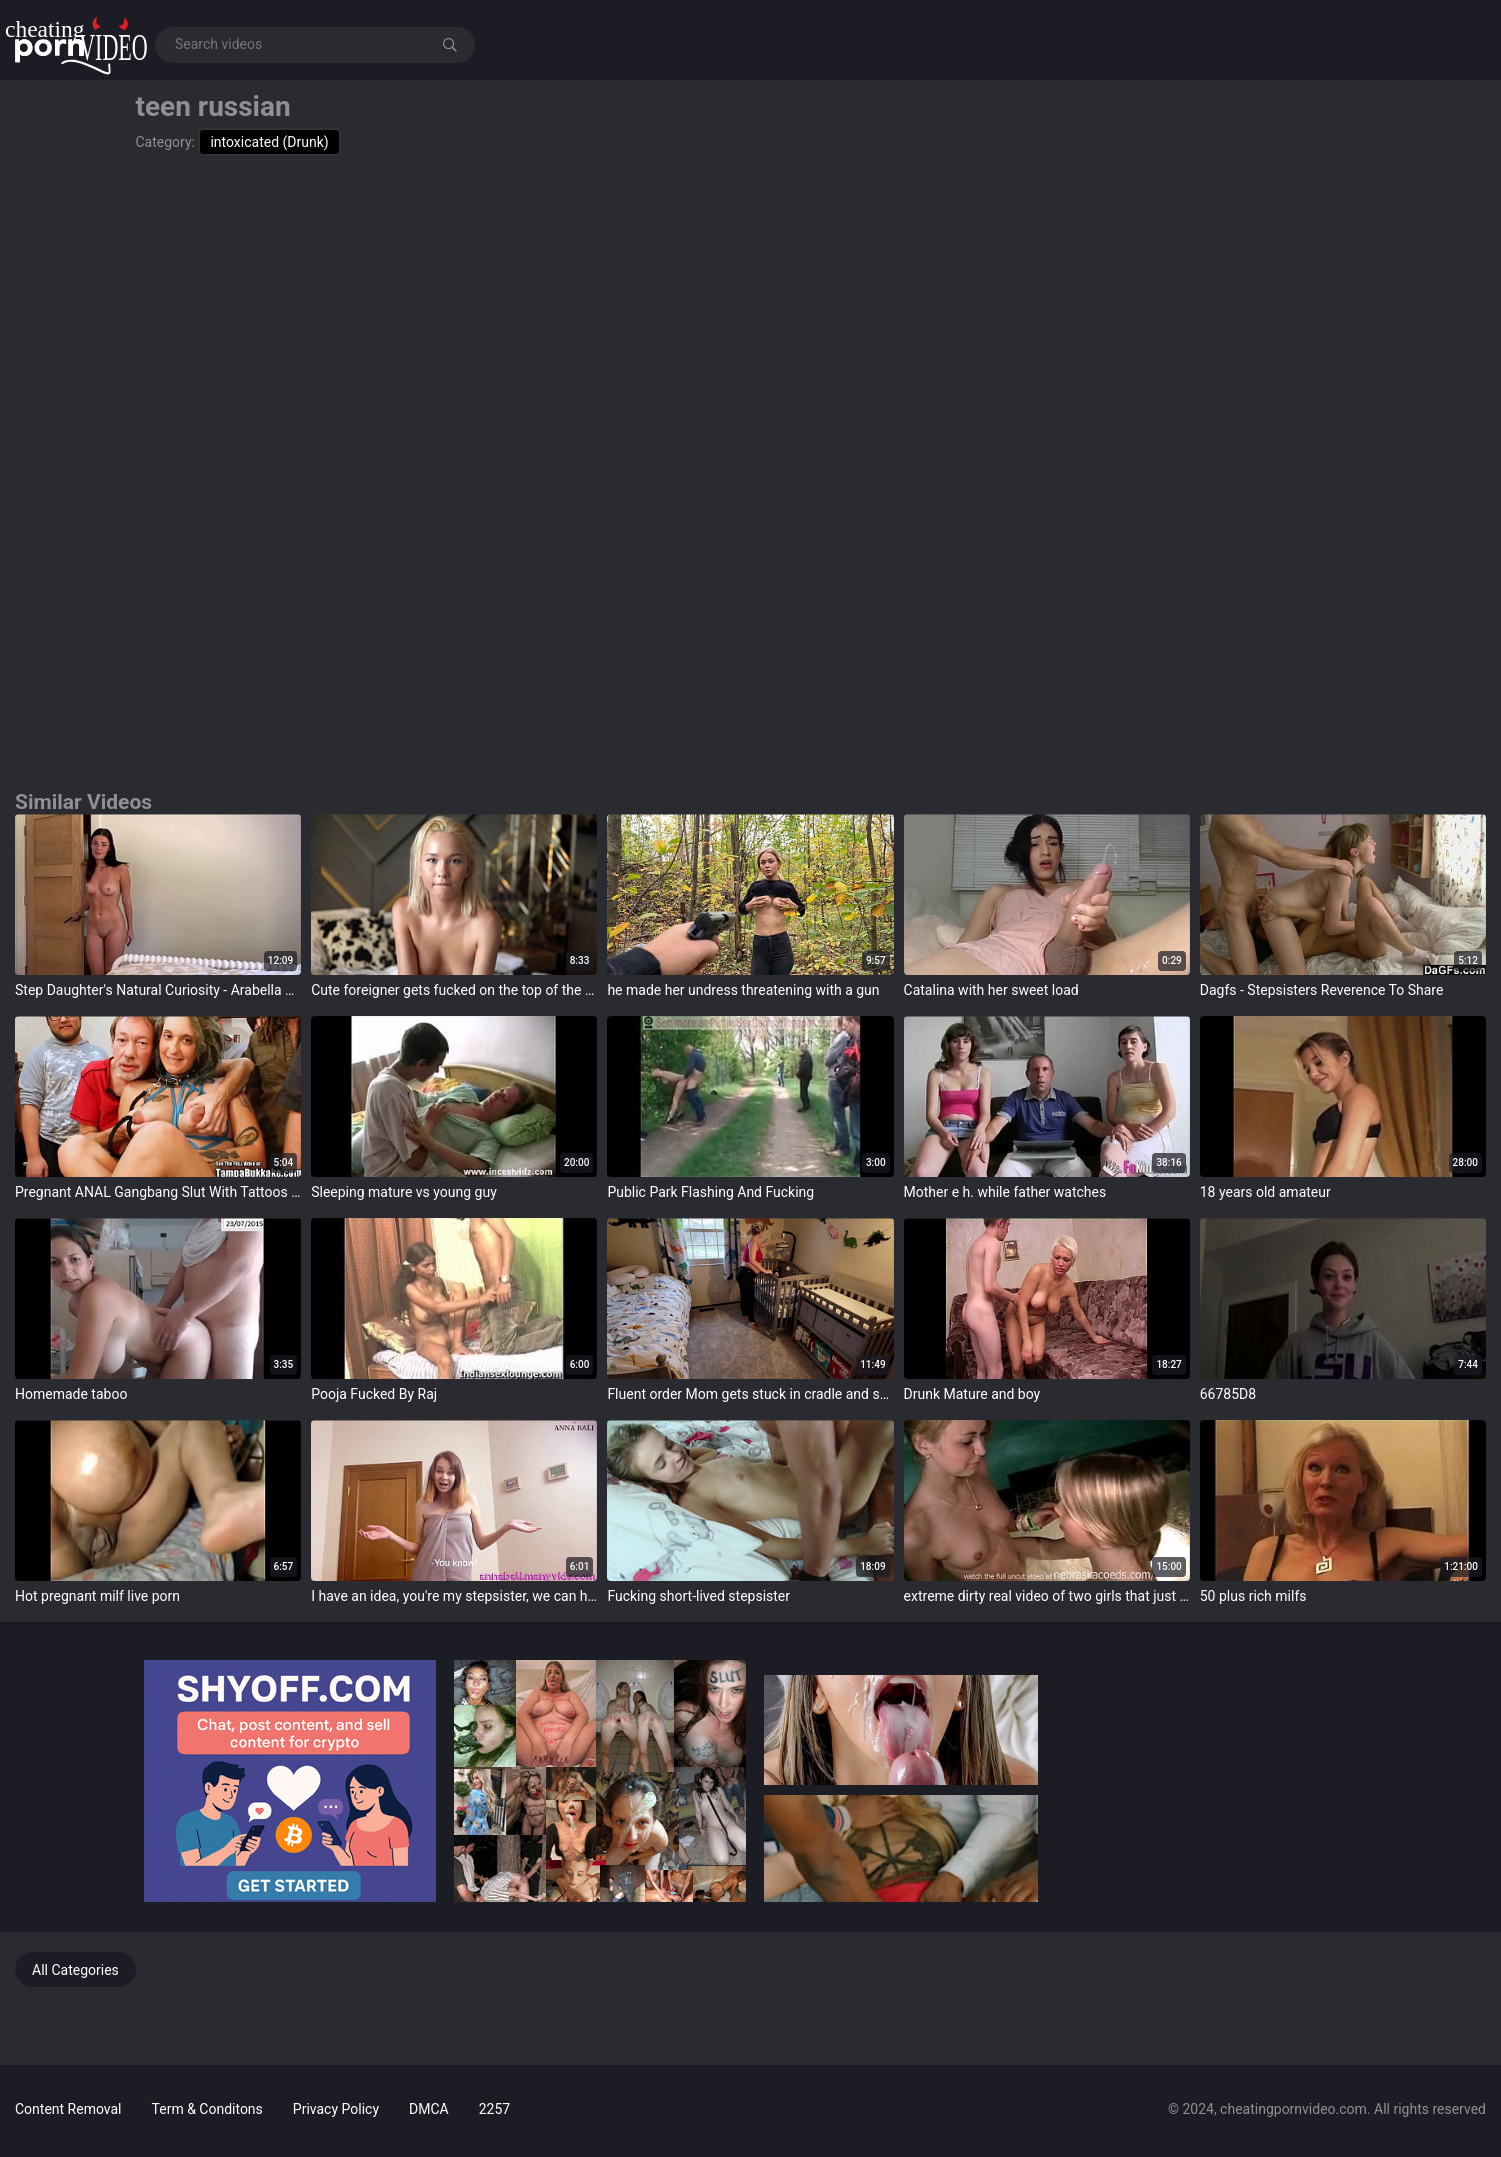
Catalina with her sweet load (991, 990)
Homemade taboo (71, 1394)
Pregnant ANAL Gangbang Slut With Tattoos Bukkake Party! (158, 1192)
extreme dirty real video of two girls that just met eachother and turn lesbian (1047, 1596)
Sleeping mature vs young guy (404, 1192)
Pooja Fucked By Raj (374, 1394)
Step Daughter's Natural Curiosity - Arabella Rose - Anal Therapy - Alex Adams (158, 990)
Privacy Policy (336, 2109)
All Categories (75, 1970)
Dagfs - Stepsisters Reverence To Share (1322, 990)
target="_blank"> (158, 894)
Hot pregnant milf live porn (97, 1596)
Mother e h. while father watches (1005, 1192)
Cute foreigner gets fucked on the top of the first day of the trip (454, 990)
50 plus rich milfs (1253, 1596)
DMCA (429, 2109)
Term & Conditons (207, 2109)
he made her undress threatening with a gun (743, 990)
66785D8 (1228, 1394)
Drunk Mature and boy (972, 1394)
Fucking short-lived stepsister (698, 1596)
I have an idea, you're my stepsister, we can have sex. (454, 1596)
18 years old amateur (1265, 1192)
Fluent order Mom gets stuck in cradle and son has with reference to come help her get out (750, 1394)
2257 (494, 2109)
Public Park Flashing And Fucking (710, 1192)
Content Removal (68, 2109)
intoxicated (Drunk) (269, 142)
